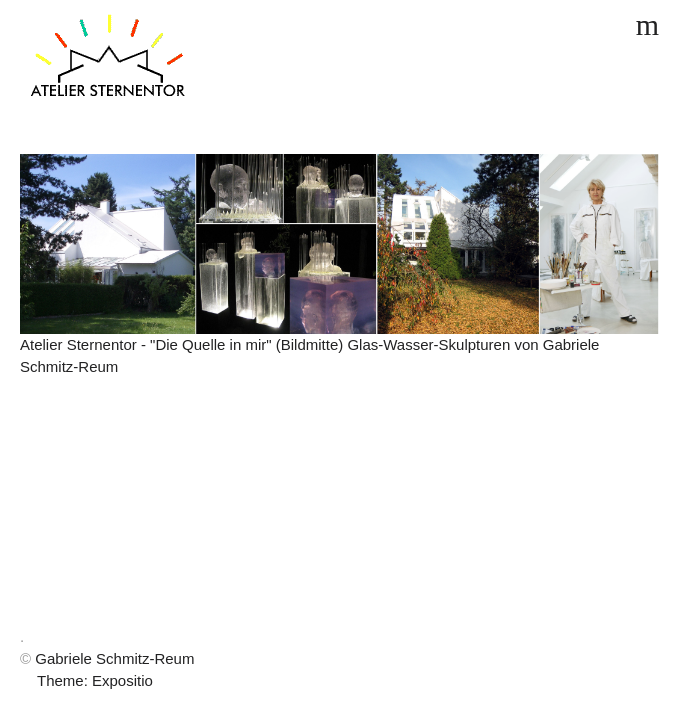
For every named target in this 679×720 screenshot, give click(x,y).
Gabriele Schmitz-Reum (114, 658)
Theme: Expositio (95, 680)
